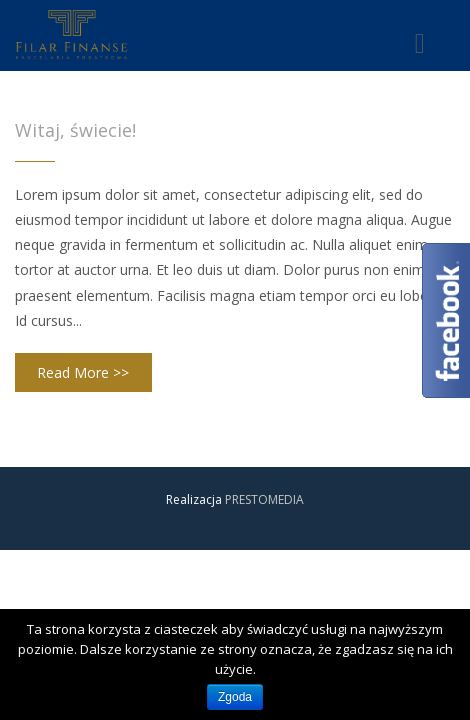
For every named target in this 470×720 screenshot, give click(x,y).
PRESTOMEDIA (264, 499)
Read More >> (83, 372)
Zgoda (235, 697)
